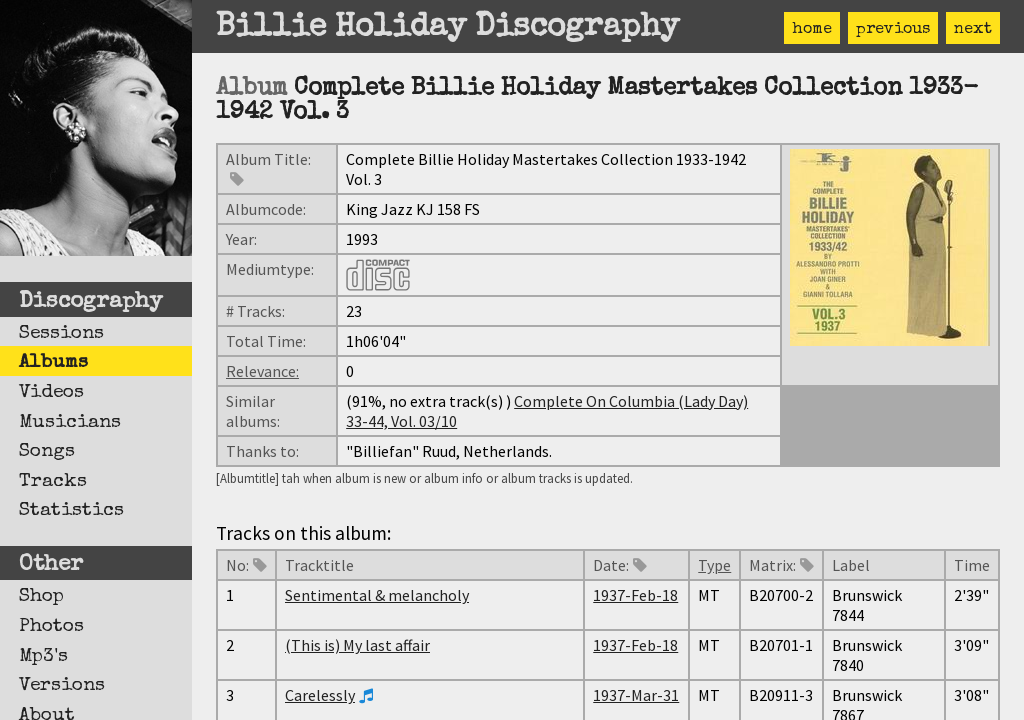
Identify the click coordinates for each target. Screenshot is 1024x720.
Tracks (53, 482)
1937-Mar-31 (636, 695)
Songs (47, 452)
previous (893, 30)
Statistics (71, 511)
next (973, 30)
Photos (51, 627)
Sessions (61, 334)
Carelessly (320, 695)
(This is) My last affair (357, 645)
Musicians (70, 423)
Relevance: (262, 371)
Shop (41, 597)
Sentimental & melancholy (377, 595)
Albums (53, 363)
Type (714, 565)
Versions (62, 686)
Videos (51, 393)
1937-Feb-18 (635, 595)
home (812, 30)
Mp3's (43, 657)
